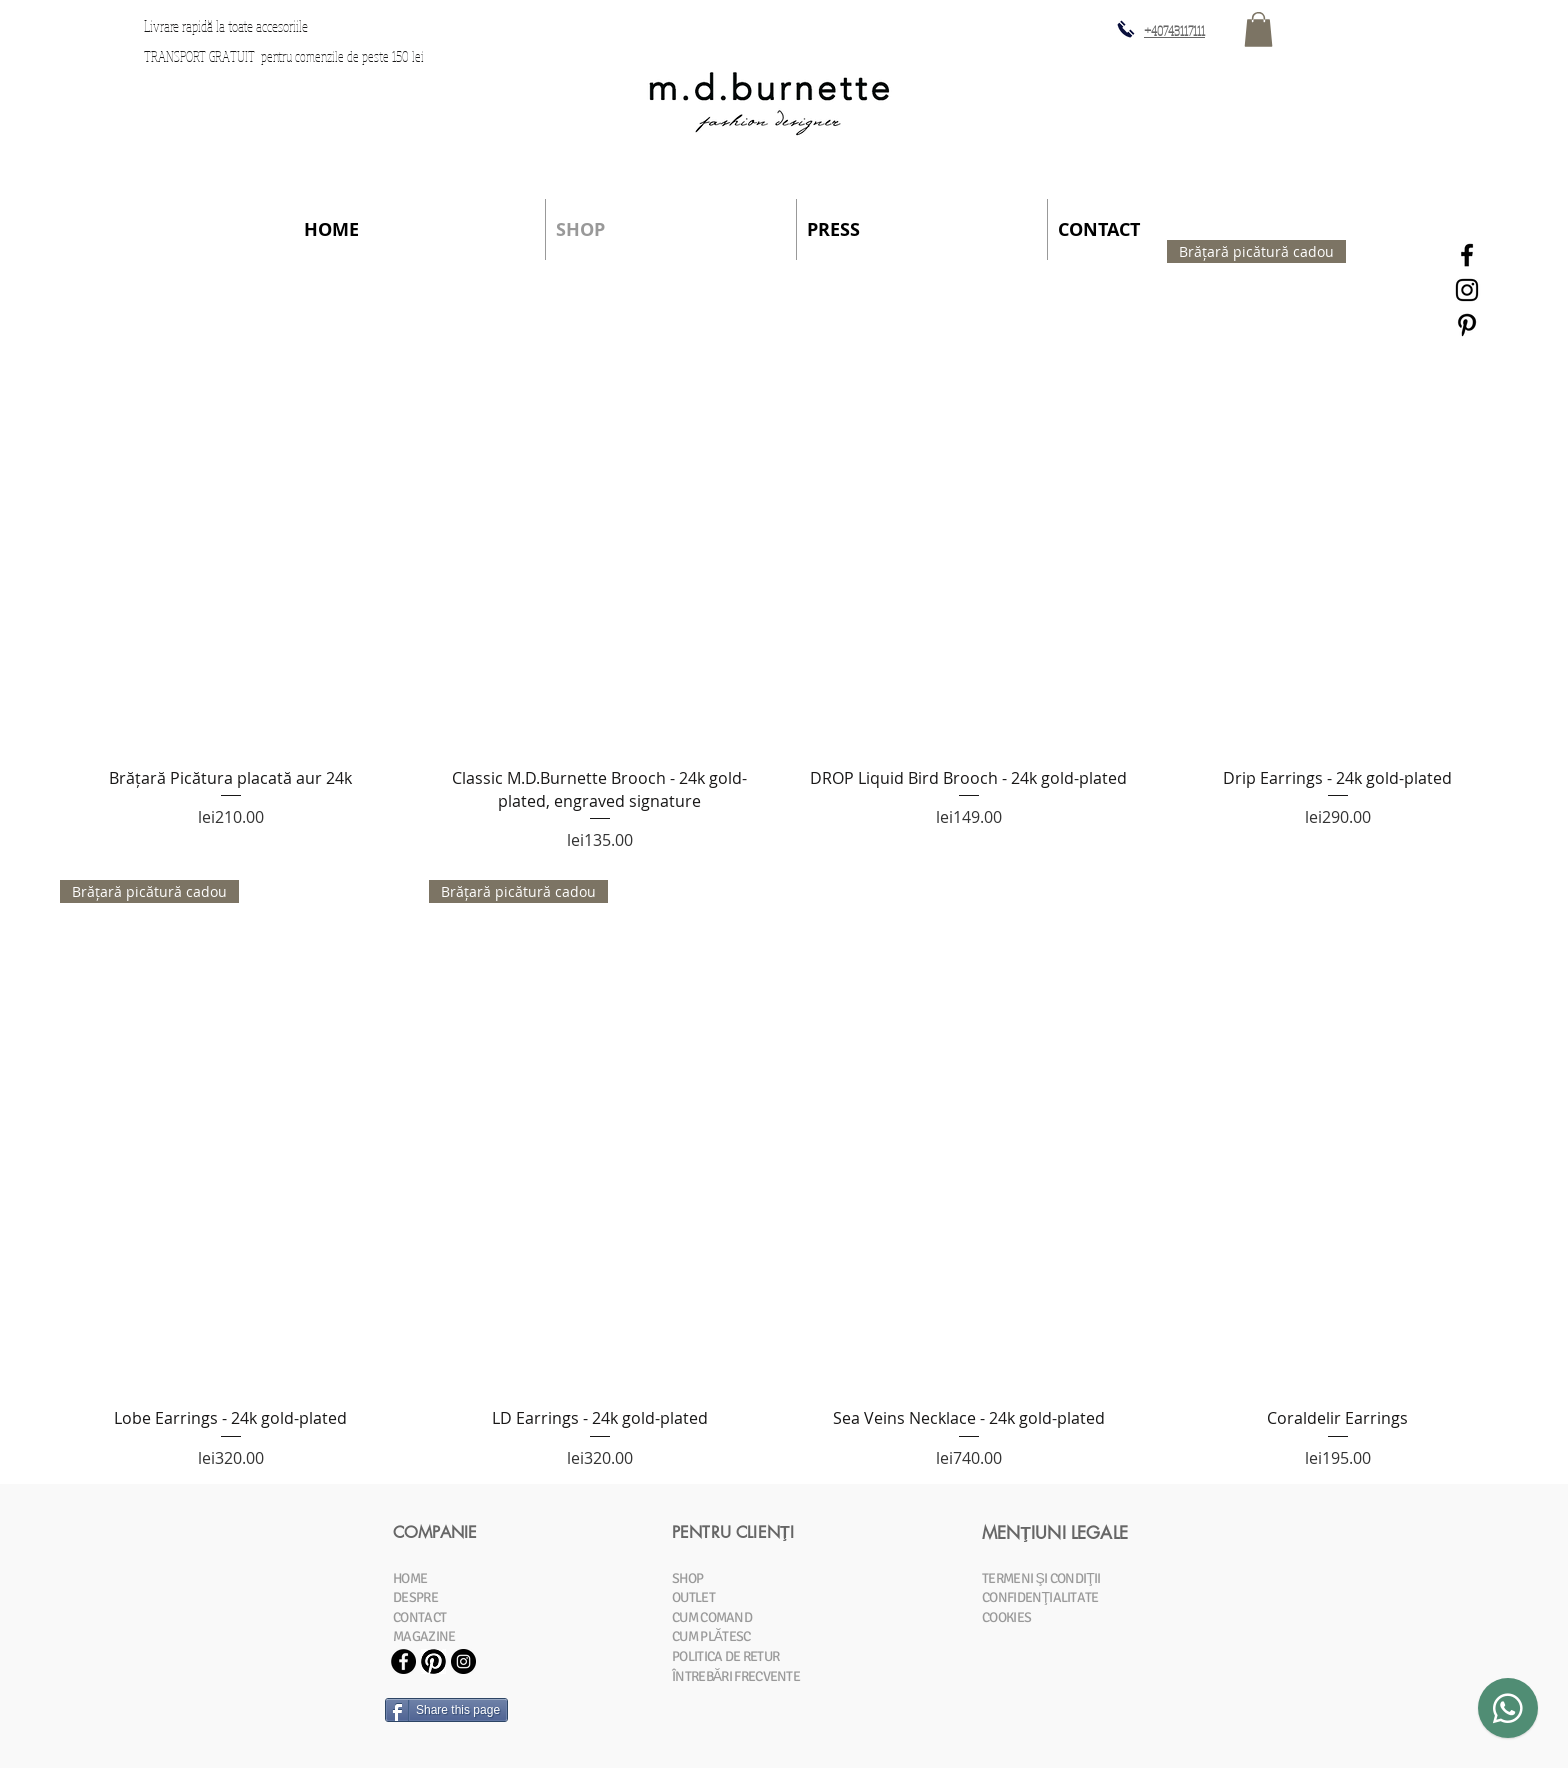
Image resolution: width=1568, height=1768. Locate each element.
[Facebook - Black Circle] (403, 1661)
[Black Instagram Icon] (1467, 290)
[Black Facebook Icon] (1467, 255)
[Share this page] (446, 1710)
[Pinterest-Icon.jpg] (433, 1661)
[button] (1258, 29)
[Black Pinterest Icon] (1467, 325)
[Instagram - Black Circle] (463, 1661)
